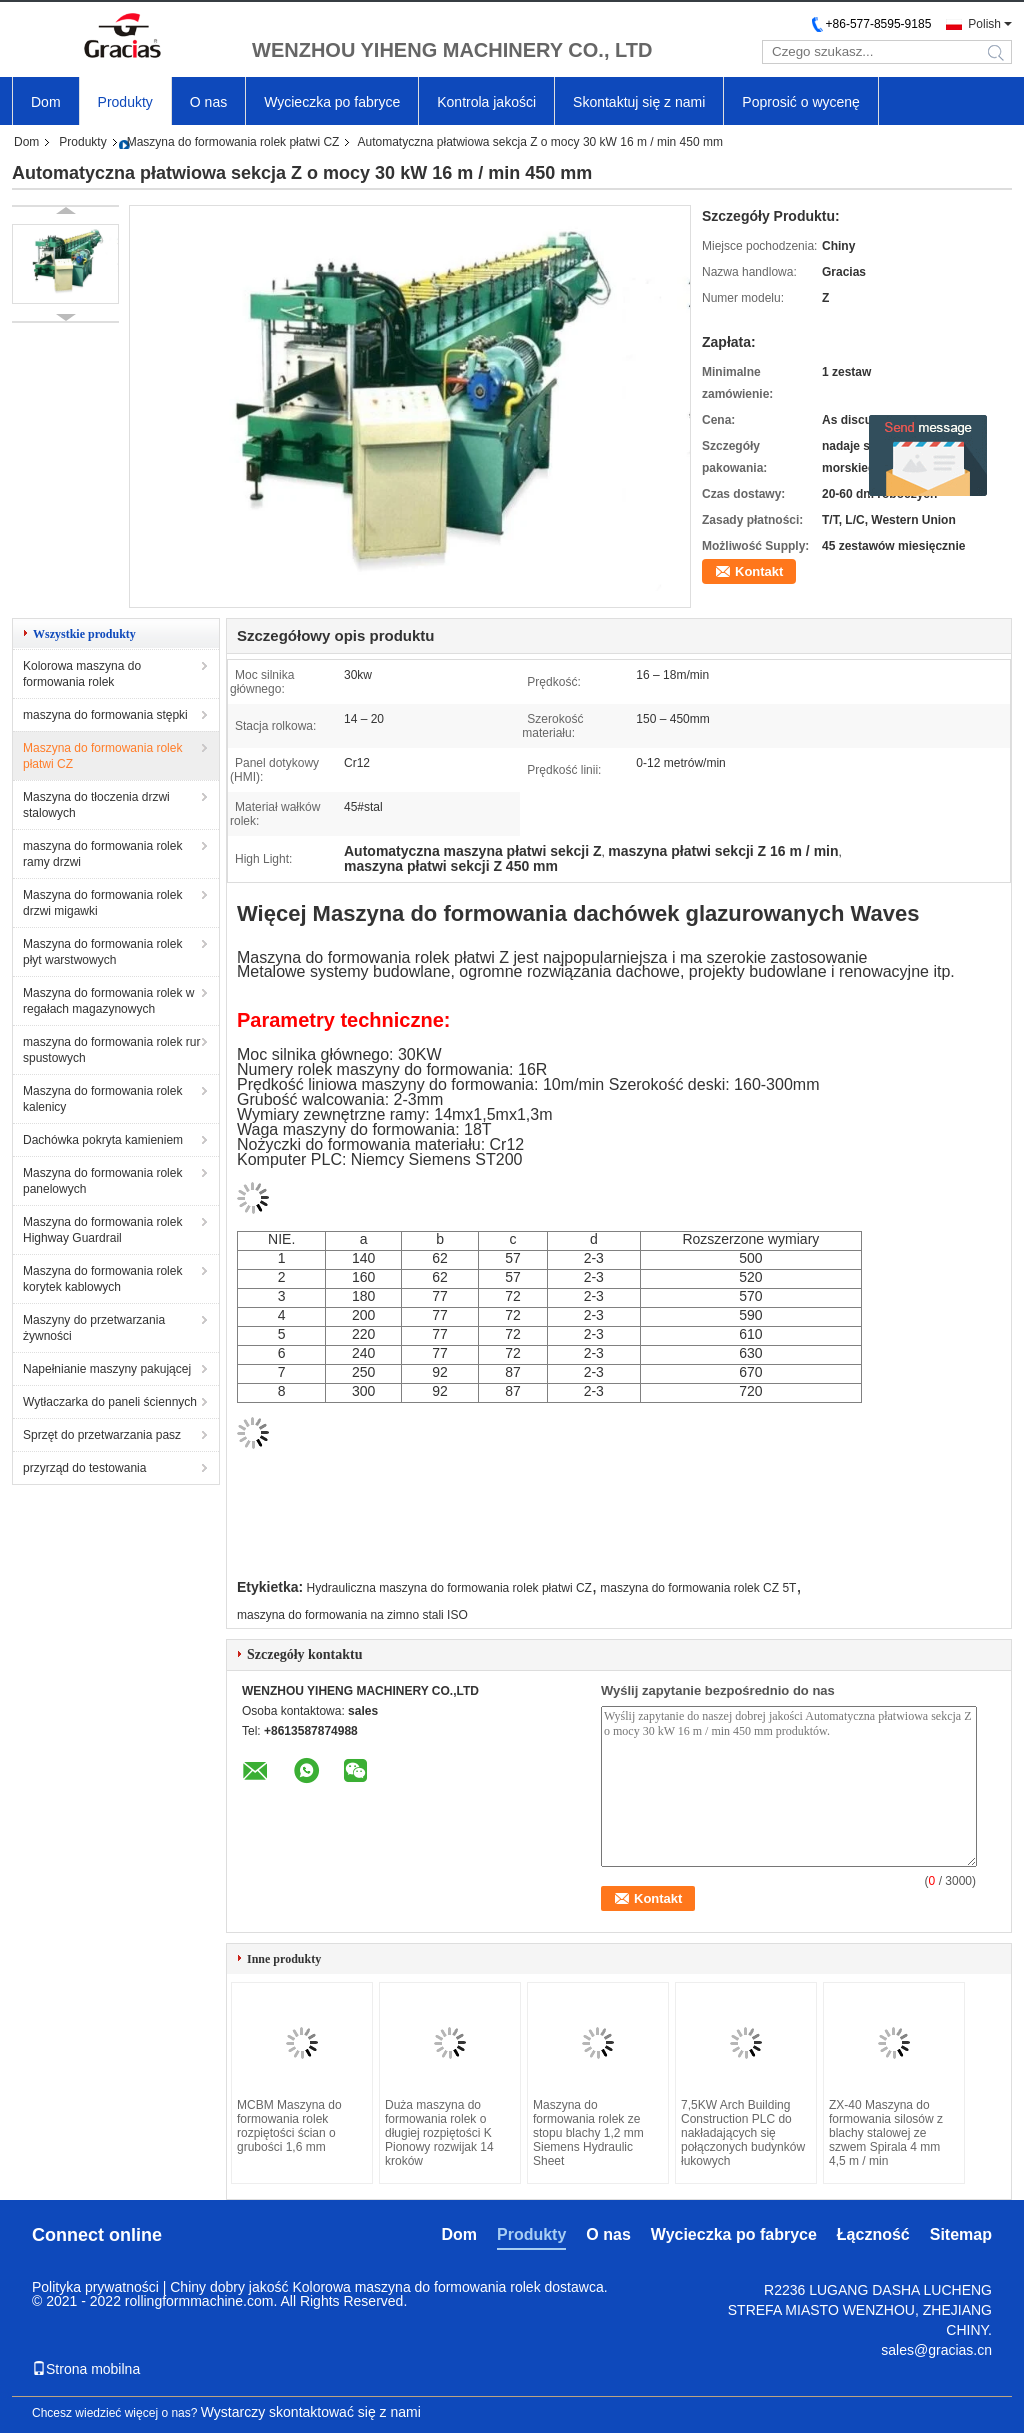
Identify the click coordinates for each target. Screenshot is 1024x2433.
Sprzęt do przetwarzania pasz (102, 1435)
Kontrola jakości (486, 102)
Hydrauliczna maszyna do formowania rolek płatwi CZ (449, 1588)
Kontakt (759, 571)
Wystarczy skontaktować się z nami (311, 2412)
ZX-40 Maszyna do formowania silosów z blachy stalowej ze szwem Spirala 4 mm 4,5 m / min (886, 2133)
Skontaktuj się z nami (639, 102)
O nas (208, 102)
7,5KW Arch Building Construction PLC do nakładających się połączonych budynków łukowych (743, 2133)
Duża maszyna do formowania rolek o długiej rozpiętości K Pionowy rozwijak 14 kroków (439, 2133)
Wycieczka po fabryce (332, 102)
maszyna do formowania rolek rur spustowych (111, 1050)
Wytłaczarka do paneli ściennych (110, 1402)
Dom (46, 102)
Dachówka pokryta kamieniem (103, 1140)
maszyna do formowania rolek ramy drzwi (102, 854)
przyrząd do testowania (84, 1468)
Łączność (873, 2234)
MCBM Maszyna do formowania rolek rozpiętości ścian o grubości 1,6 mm (289, 2126)
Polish (984, 24)
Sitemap (961, 2234)
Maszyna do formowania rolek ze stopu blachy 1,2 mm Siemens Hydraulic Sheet (588, 2133)
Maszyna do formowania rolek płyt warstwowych (102, 952)
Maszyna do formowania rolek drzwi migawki (102, 903)
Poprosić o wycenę (801, 102)
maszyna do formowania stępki (105, 715)
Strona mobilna (86, 2369)
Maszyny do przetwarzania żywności (94, 1328)
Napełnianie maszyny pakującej (107, 1369)
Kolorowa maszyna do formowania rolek (82, 674)
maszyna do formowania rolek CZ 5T (698, 1588)
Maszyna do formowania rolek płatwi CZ (233, 142)
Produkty (125, 102)
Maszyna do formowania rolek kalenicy (102, 1099)
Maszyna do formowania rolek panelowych (102, 1181)
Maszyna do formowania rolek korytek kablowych (102, 1279)
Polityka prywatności (95, 2287)
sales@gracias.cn (936, 2350)
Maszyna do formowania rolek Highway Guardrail (102, 1230)
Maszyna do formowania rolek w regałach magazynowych (108, 1001)
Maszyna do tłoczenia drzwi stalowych (96, 805)
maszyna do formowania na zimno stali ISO (352, 1615)
